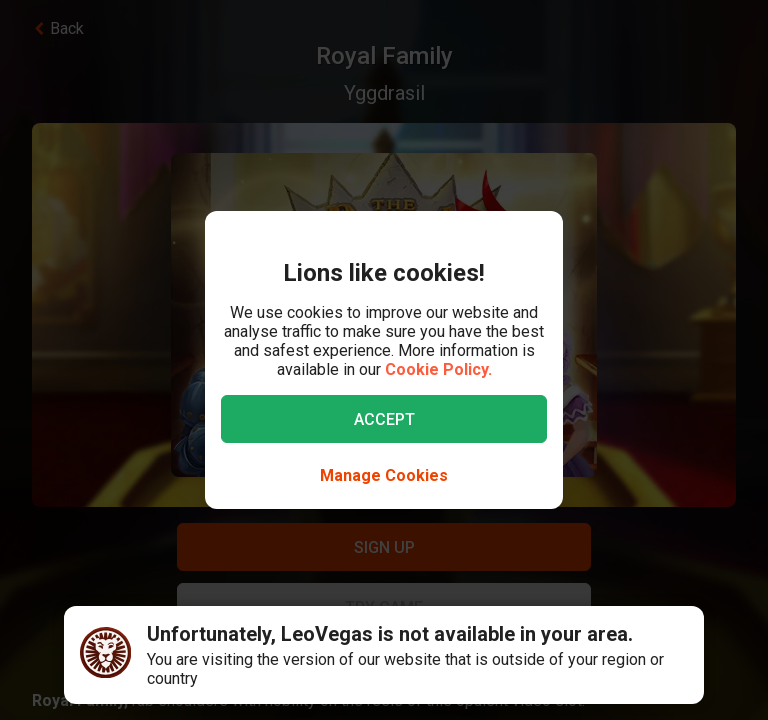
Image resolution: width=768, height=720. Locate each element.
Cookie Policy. (438, 369)
